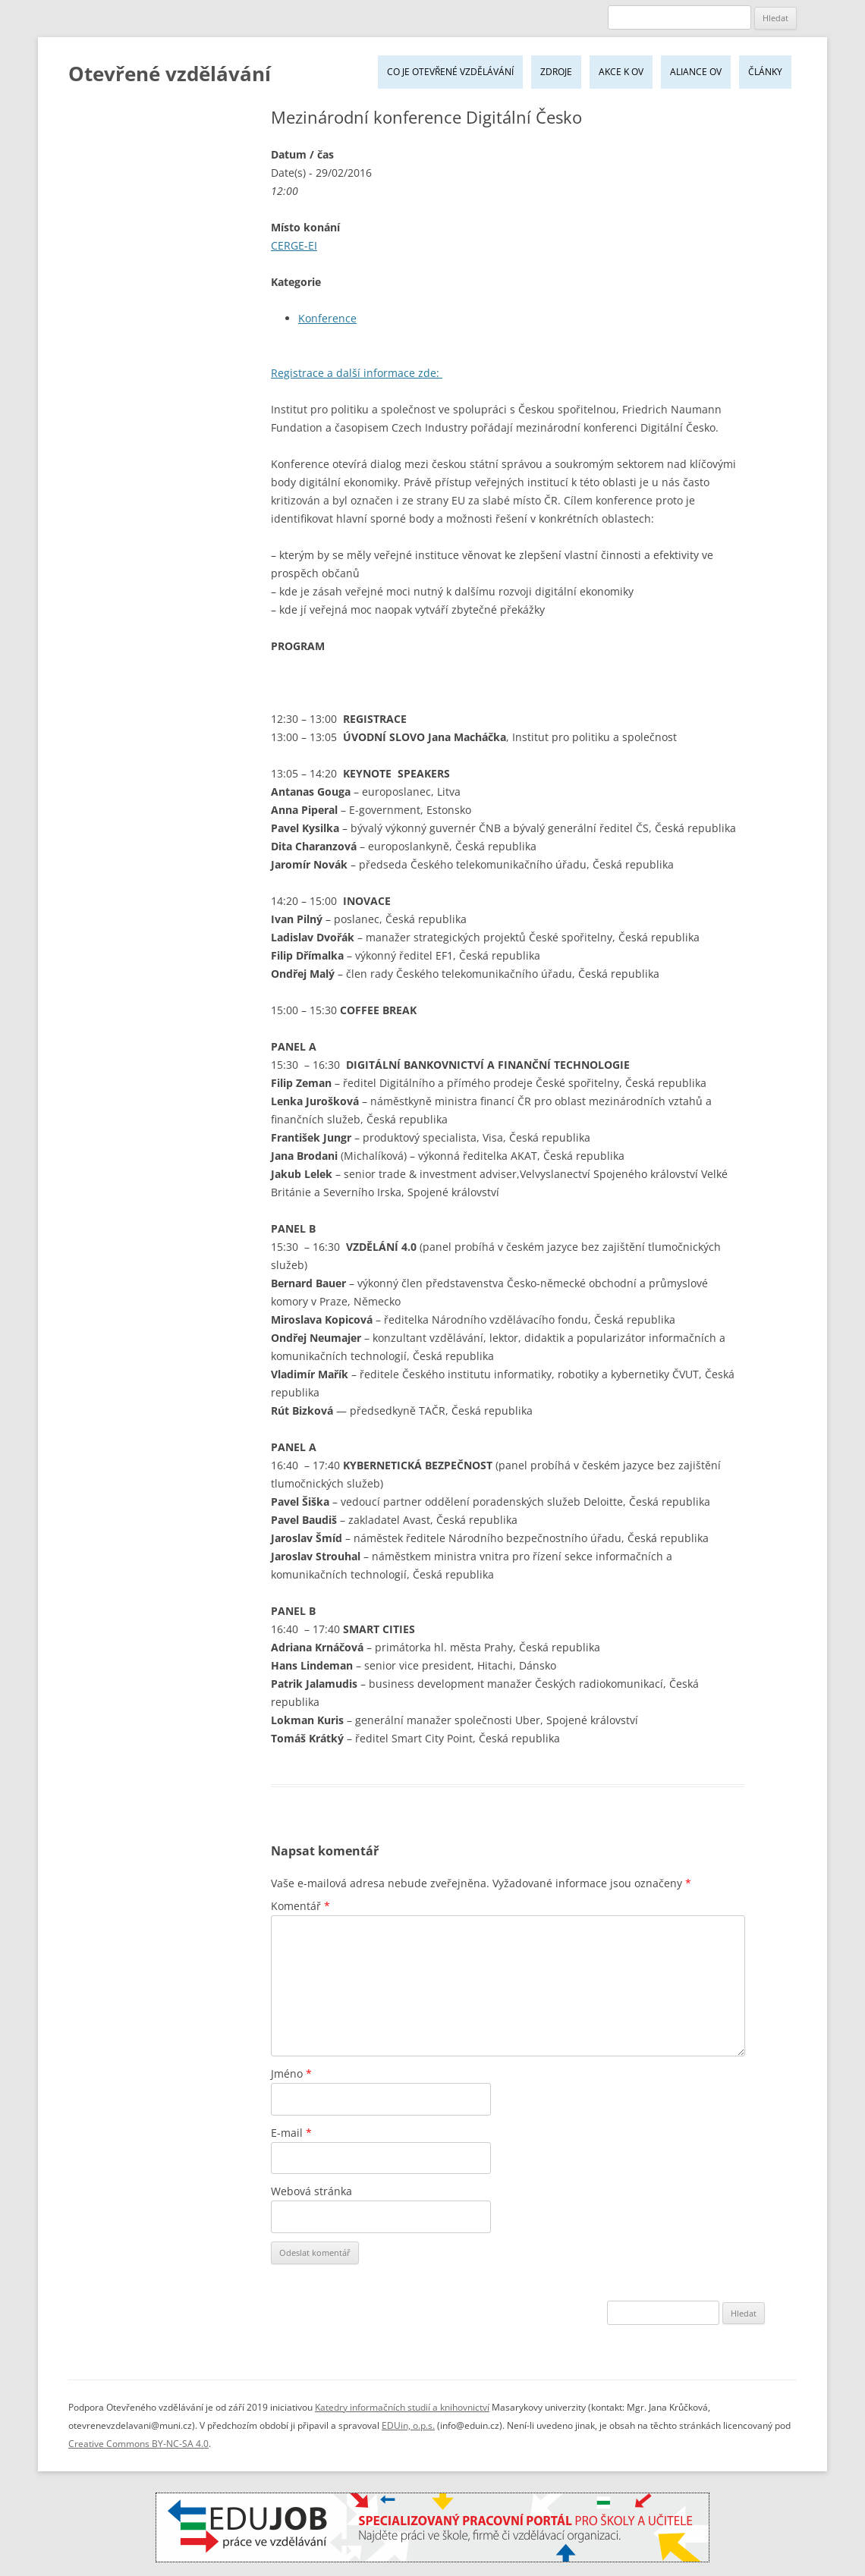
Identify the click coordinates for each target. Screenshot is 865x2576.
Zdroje (556, 71)
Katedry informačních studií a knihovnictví (402, 2407)
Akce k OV (621, 71)
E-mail (291, 2132)
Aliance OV (696, 71)
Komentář (300, 1906)
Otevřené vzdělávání (169, 73)
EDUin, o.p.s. (408, 2425)
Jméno (291, 2073)
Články (765, 71)
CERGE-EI (294, 245)
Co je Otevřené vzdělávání (450, 71)
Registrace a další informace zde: (356, 373)
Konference (327, 318)
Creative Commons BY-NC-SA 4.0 (138, 2443)
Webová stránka (311, 2191)
